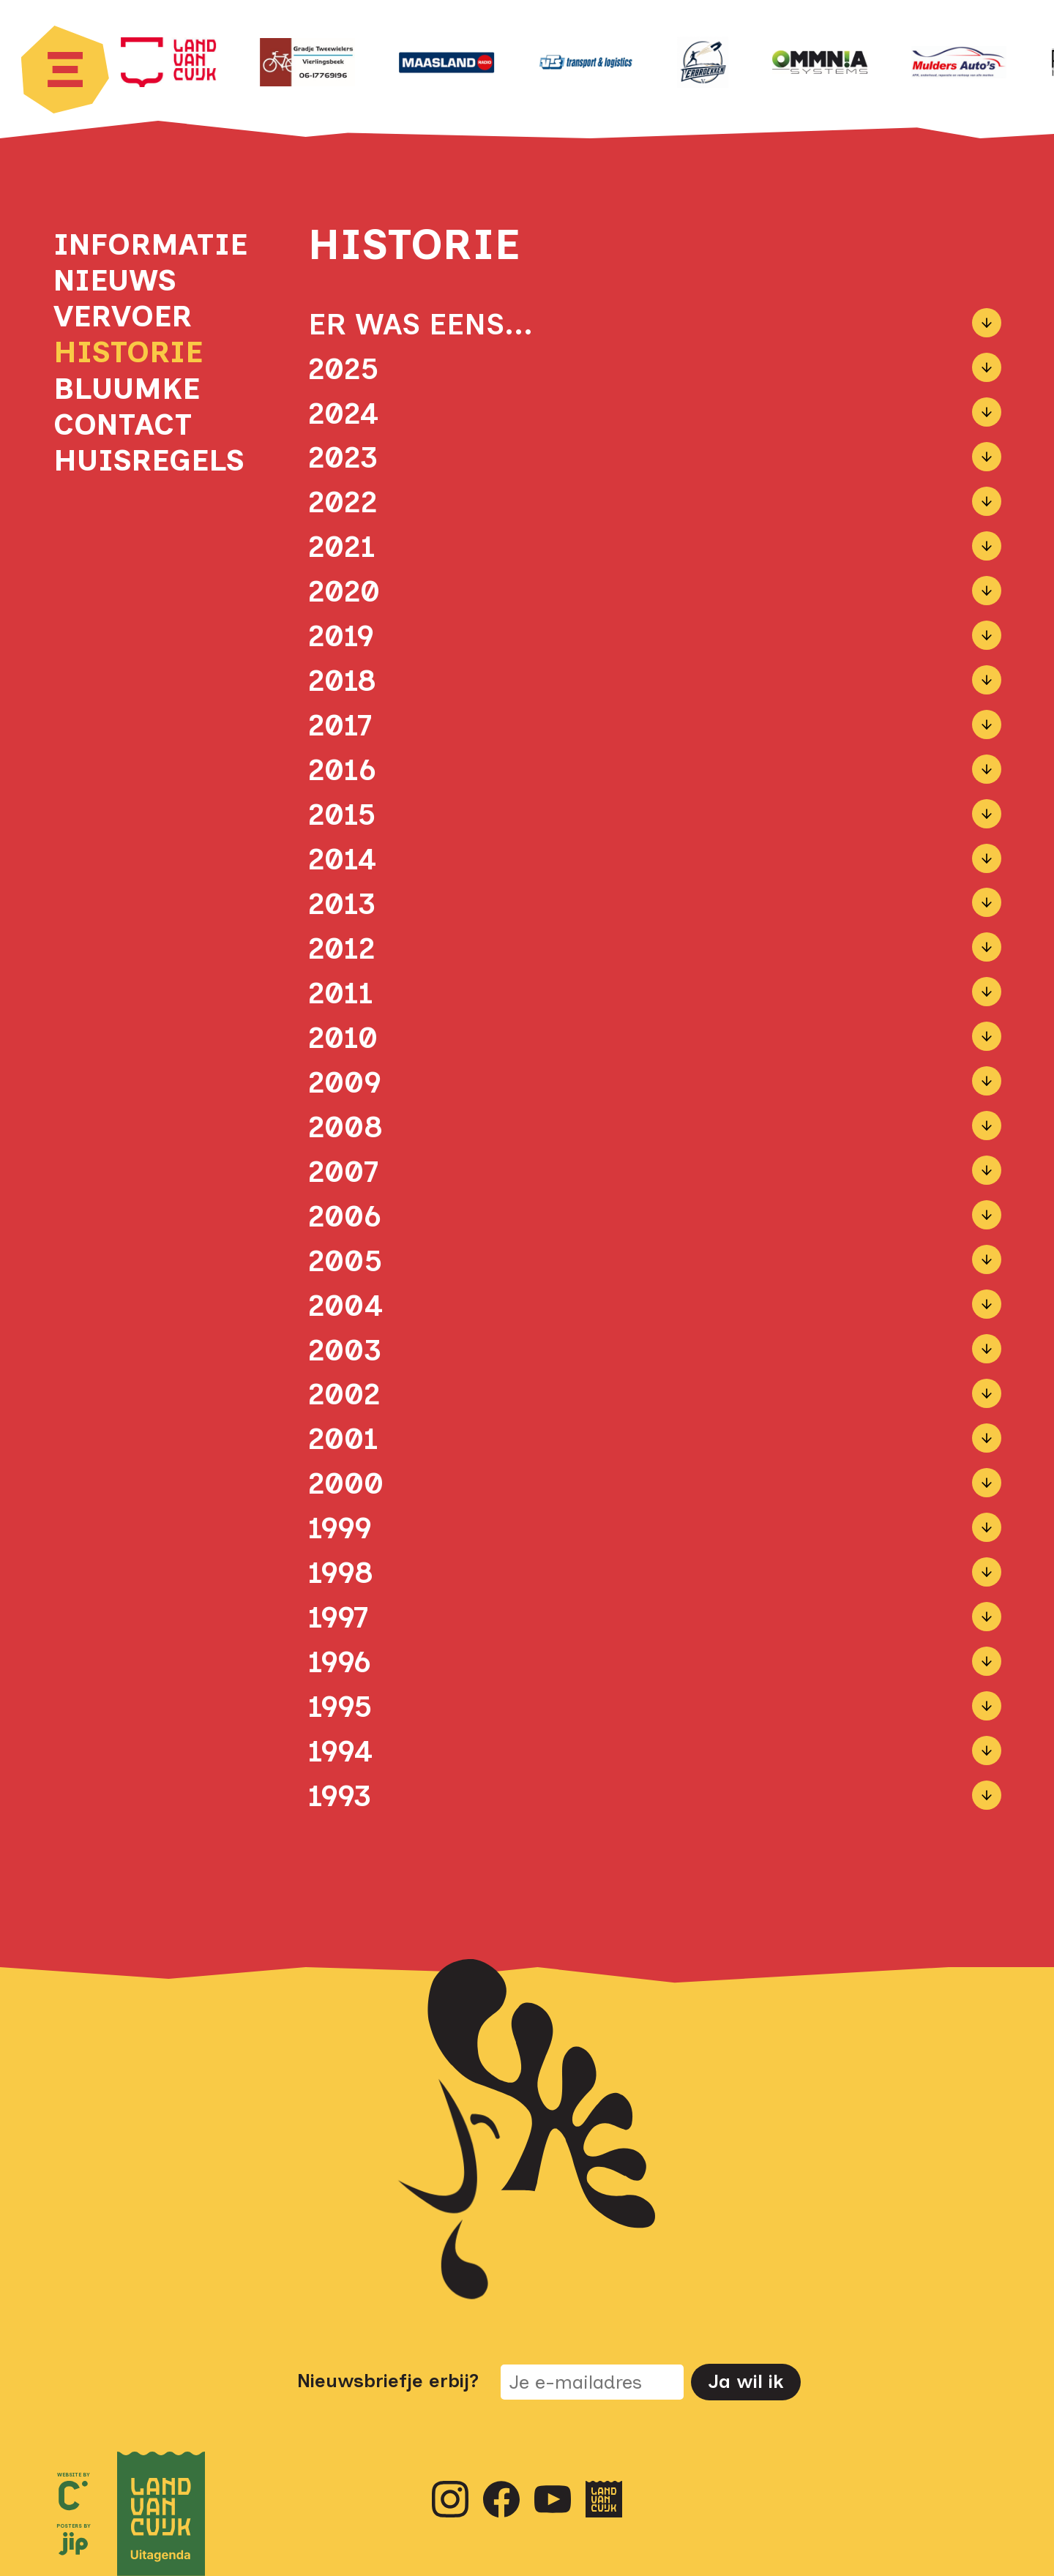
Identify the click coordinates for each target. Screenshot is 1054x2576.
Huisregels (144, 460)
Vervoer (122, 316)
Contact (123, 424)
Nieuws (114, 280)
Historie (128, 352)
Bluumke (126, 388)
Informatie (144, 244)
